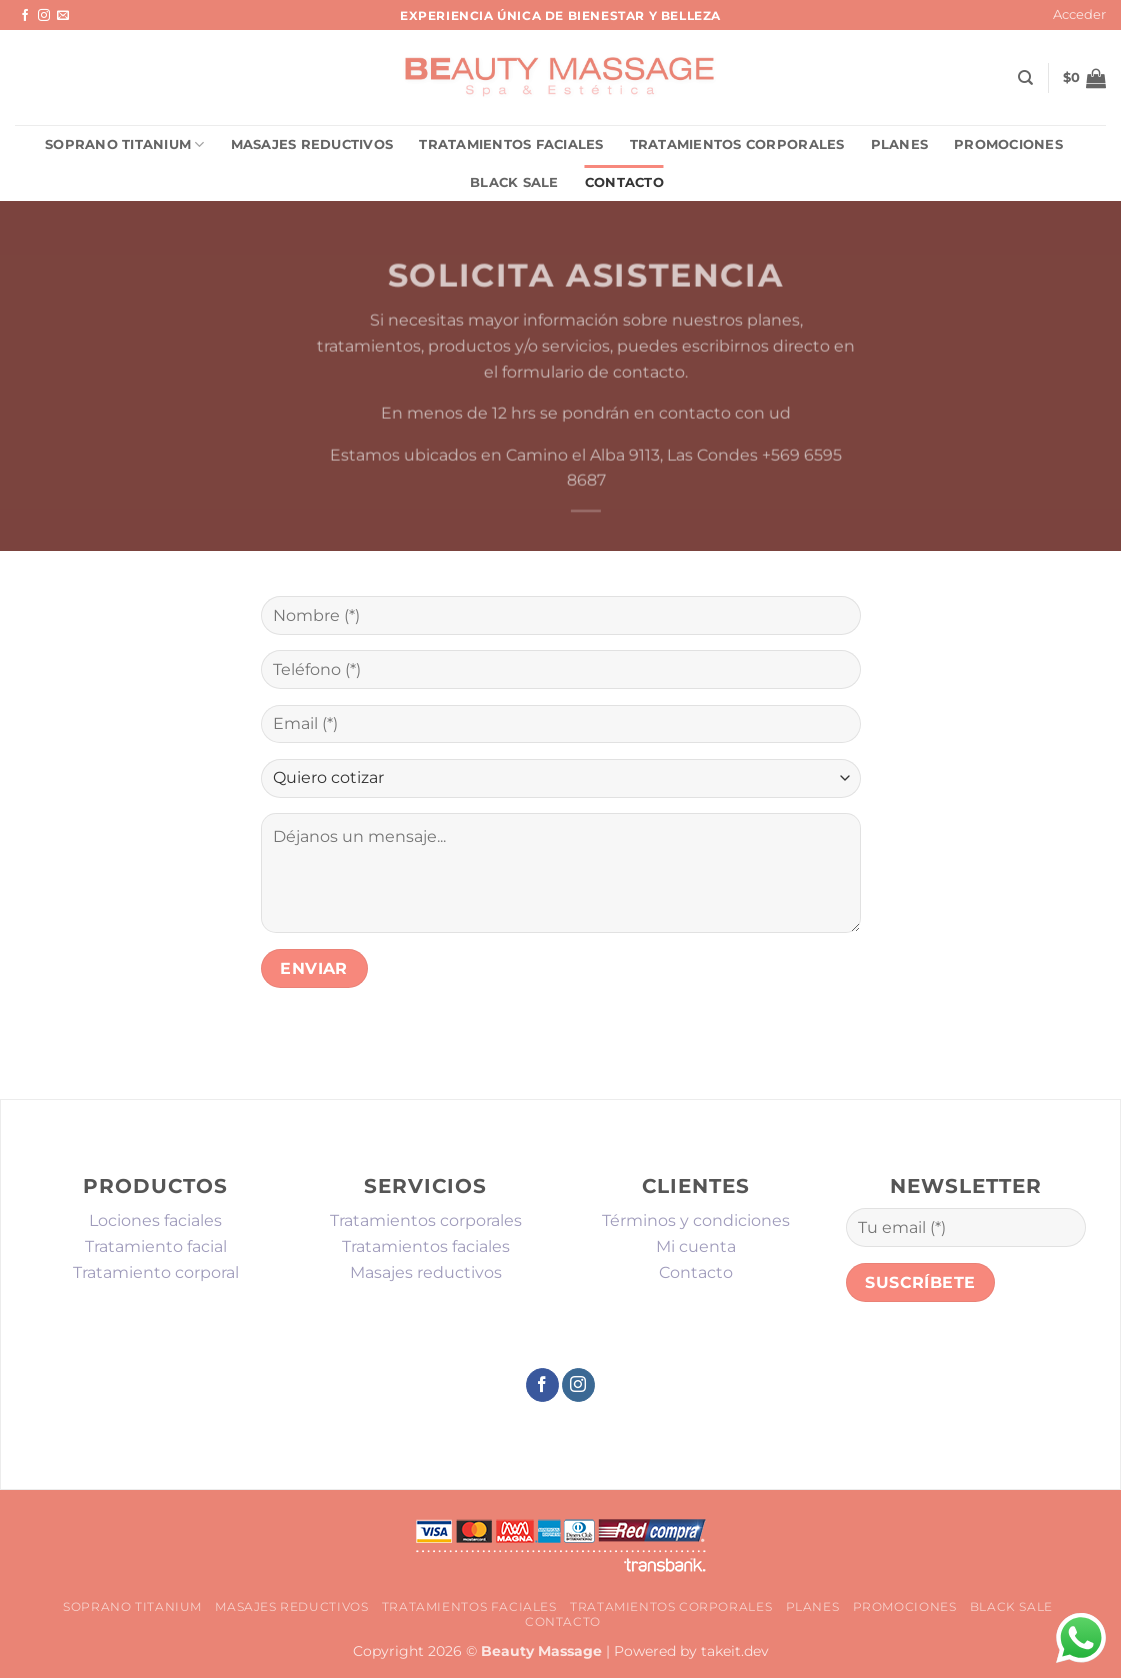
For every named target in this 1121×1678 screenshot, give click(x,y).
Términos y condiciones (696, 1220)
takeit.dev (735, 1651)
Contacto (624, 182)
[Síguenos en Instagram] (44, 16)
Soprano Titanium (125, 144)
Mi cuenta (696, 1246)
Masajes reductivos (312, 144)
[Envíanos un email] (63, 16)
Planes (900, 144)
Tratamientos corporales (737, 144)
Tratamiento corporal (156, 1272)
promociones (1008, 144)
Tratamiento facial (156, 1246)
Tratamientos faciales (511, 144)
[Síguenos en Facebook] (25, 16)
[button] (1079, 15)
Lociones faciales (155, 1220)
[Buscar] (1025, 78)
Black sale (514, 182)
